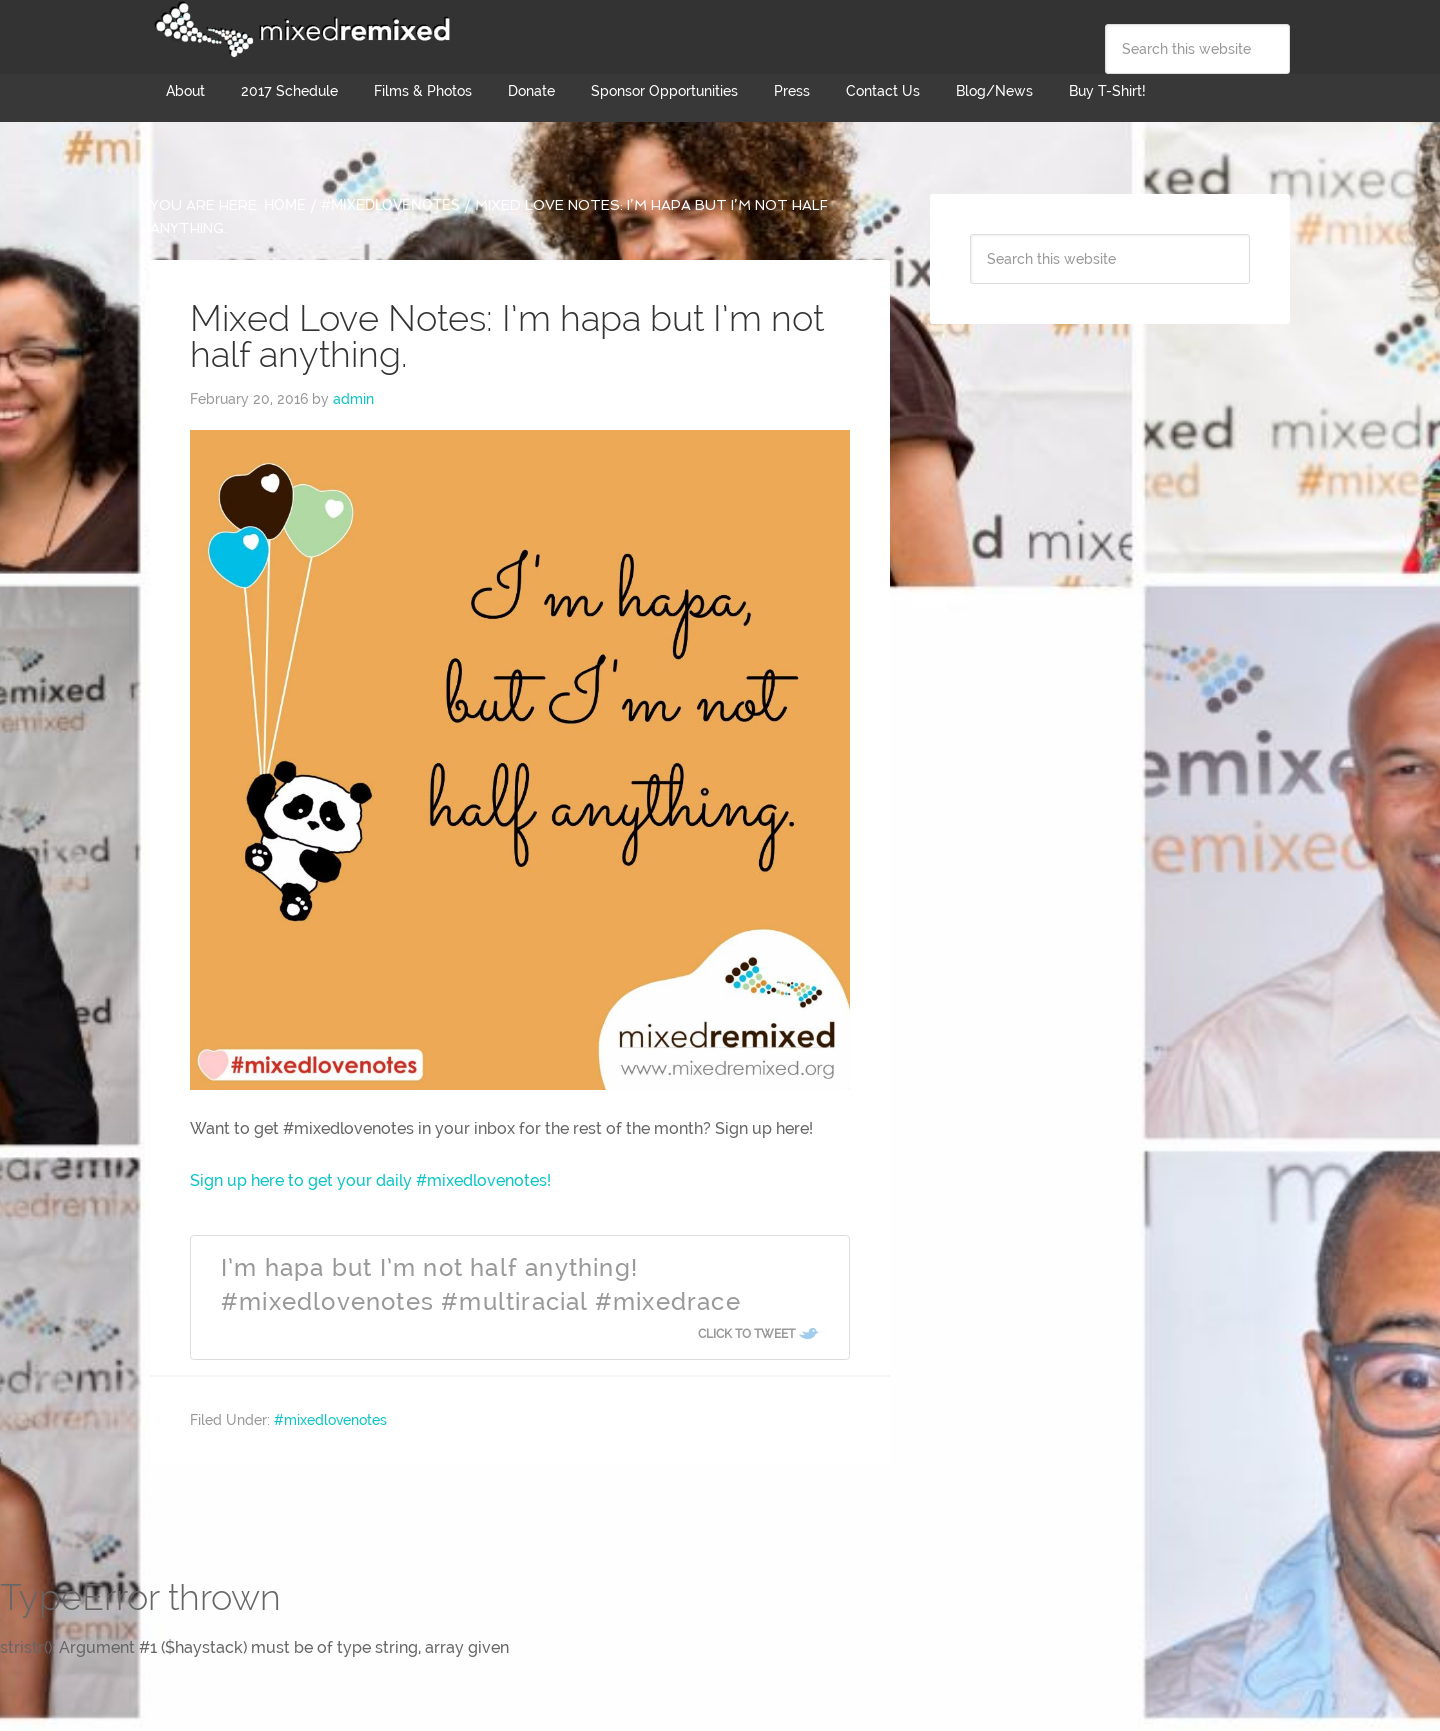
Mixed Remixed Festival (300, 30)
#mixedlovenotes (330, 1420)
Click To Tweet (746, 1334)
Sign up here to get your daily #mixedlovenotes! (370, 1180)
